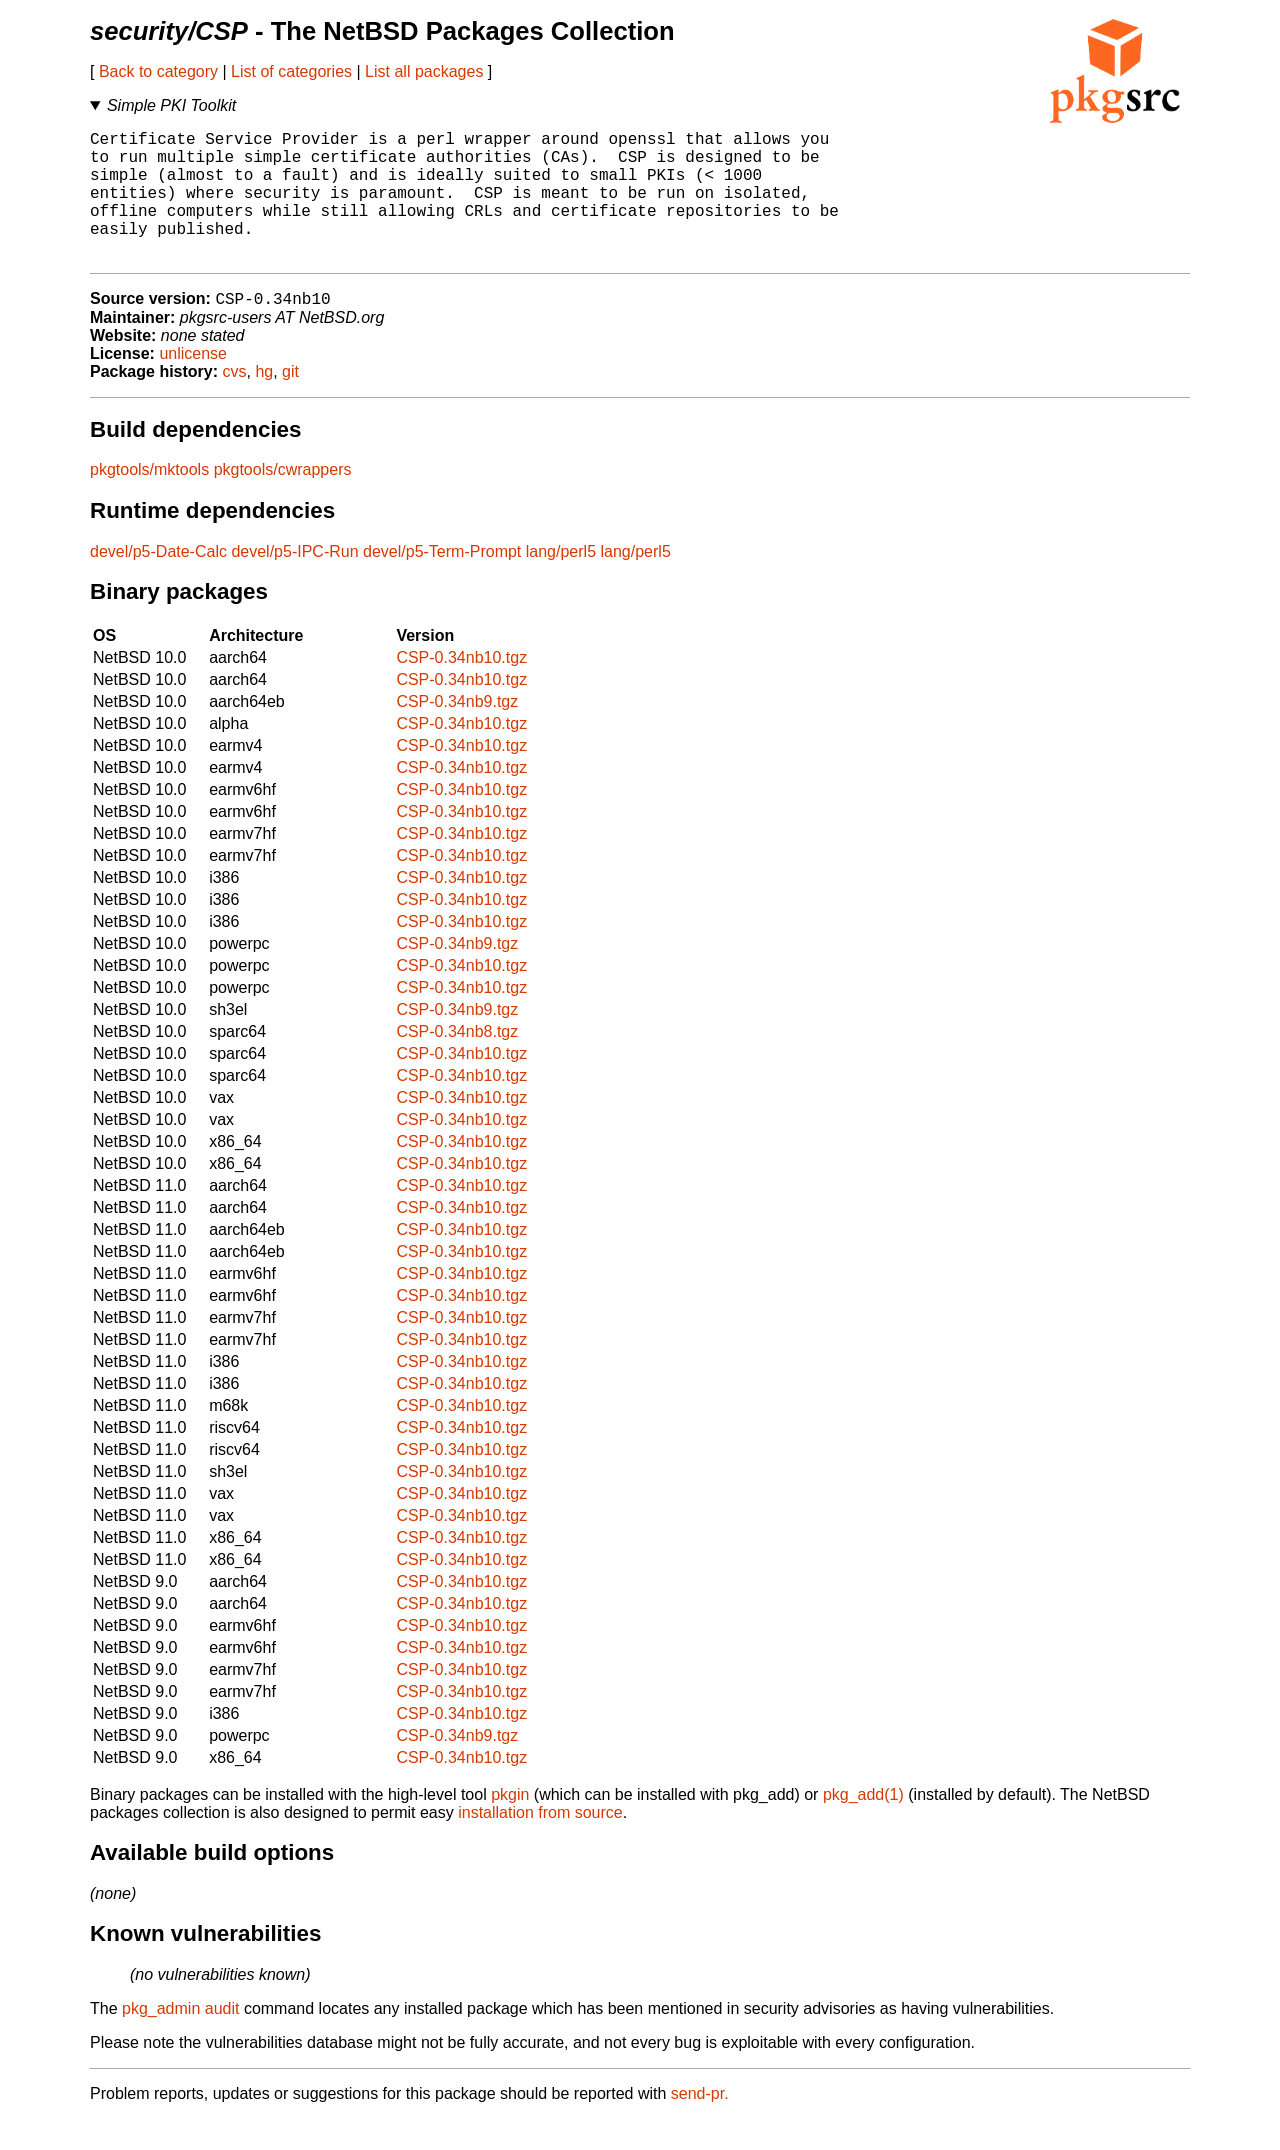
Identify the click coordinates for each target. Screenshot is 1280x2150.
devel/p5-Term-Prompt (442, 582)
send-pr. (700, 2124)
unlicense (193, 384)
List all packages (424, 71)
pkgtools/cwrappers (283, 500)
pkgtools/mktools (149, 500)
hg (264, 402)
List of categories (291, 71)
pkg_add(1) (863, 1825)
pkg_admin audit (180, 2039)
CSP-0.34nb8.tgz (457, 1062)
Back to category (158, 71)
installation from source (540, 1843)
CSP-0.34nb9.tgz (457, 732)
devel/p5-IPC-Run (294, 582)
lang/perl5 (561, 582)
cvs (235, 402)
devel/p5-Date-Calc (158, 582)
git (290, 402)
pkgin (510, 1825)
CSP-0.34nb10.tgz (461, 688)
